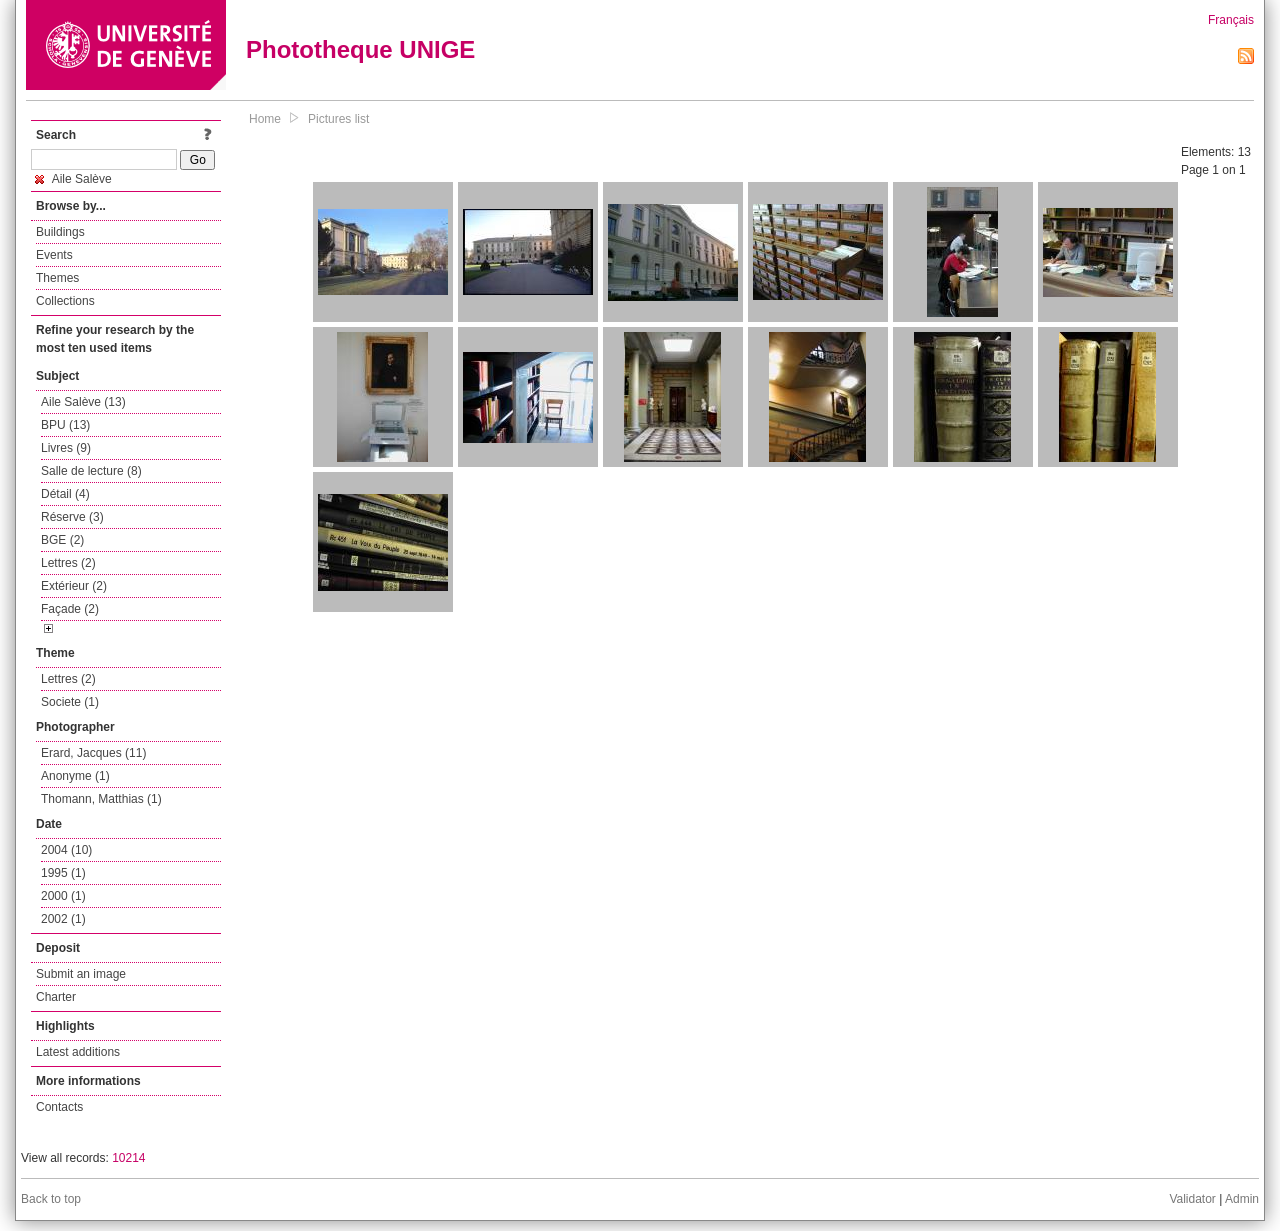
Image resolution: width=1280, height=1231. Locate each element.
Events (54, 255)
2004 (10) (66, 850)
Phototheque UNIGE (360, 49)
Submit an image (81, 974)
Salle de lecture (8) (91, 471)
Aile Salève (73, 179)
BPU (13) (65, 425)
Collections (65, 301)
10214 (128, 1158)
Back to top (51, 1199)
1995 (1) (63, 873)
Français (1231, 20)
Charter (56, 997)
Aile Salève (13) (83, 402)
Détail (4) (65, 494)
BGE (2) (62, 540)
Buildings (60, 232)
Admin (1242, 1199)
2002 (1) (63, 919)
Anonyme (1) (75, 776)
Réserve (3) (72, 517)
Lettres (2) (68, 563)
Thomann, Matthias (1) (101, 799)
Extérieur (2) (74, 586)
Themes (57, 278)
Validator (1192, 1199)
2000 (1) (63, 896)
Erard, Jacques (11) (93, 753)
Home (265, 119)
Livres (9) (66, 448)
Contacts (59, 1107)
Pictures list (338, 119)
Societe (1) (70, 702)
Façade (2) (70, 609)
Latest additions (78, 1052)
